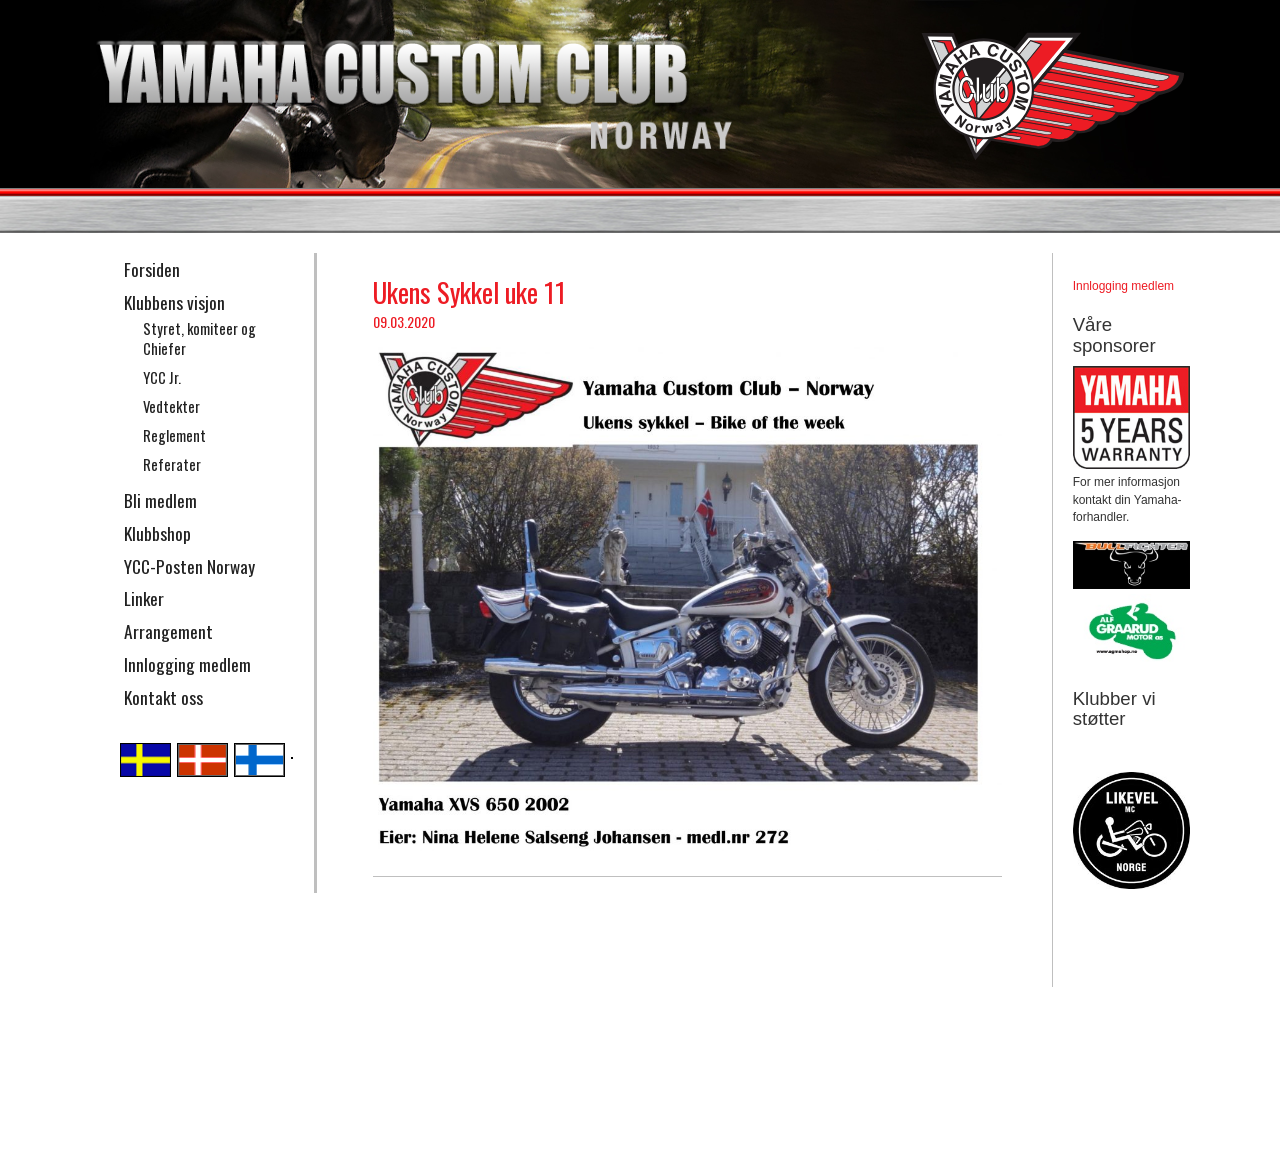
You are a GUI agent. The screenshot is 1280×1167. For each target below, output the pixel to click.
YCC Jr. (162, 377)
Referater (172, 464)
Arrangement (168, 631)
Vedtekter (171, 406)
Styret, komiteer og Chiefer (199, 339)
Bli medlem (160, 500)
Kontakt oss (163, 697)
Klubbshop (157, 533)
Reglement (174, 435)
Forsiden (152, 269)
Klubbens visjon (174, 302)
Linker (144, 598)
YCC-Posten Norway (189, 566)
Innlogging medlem (187, 664)
